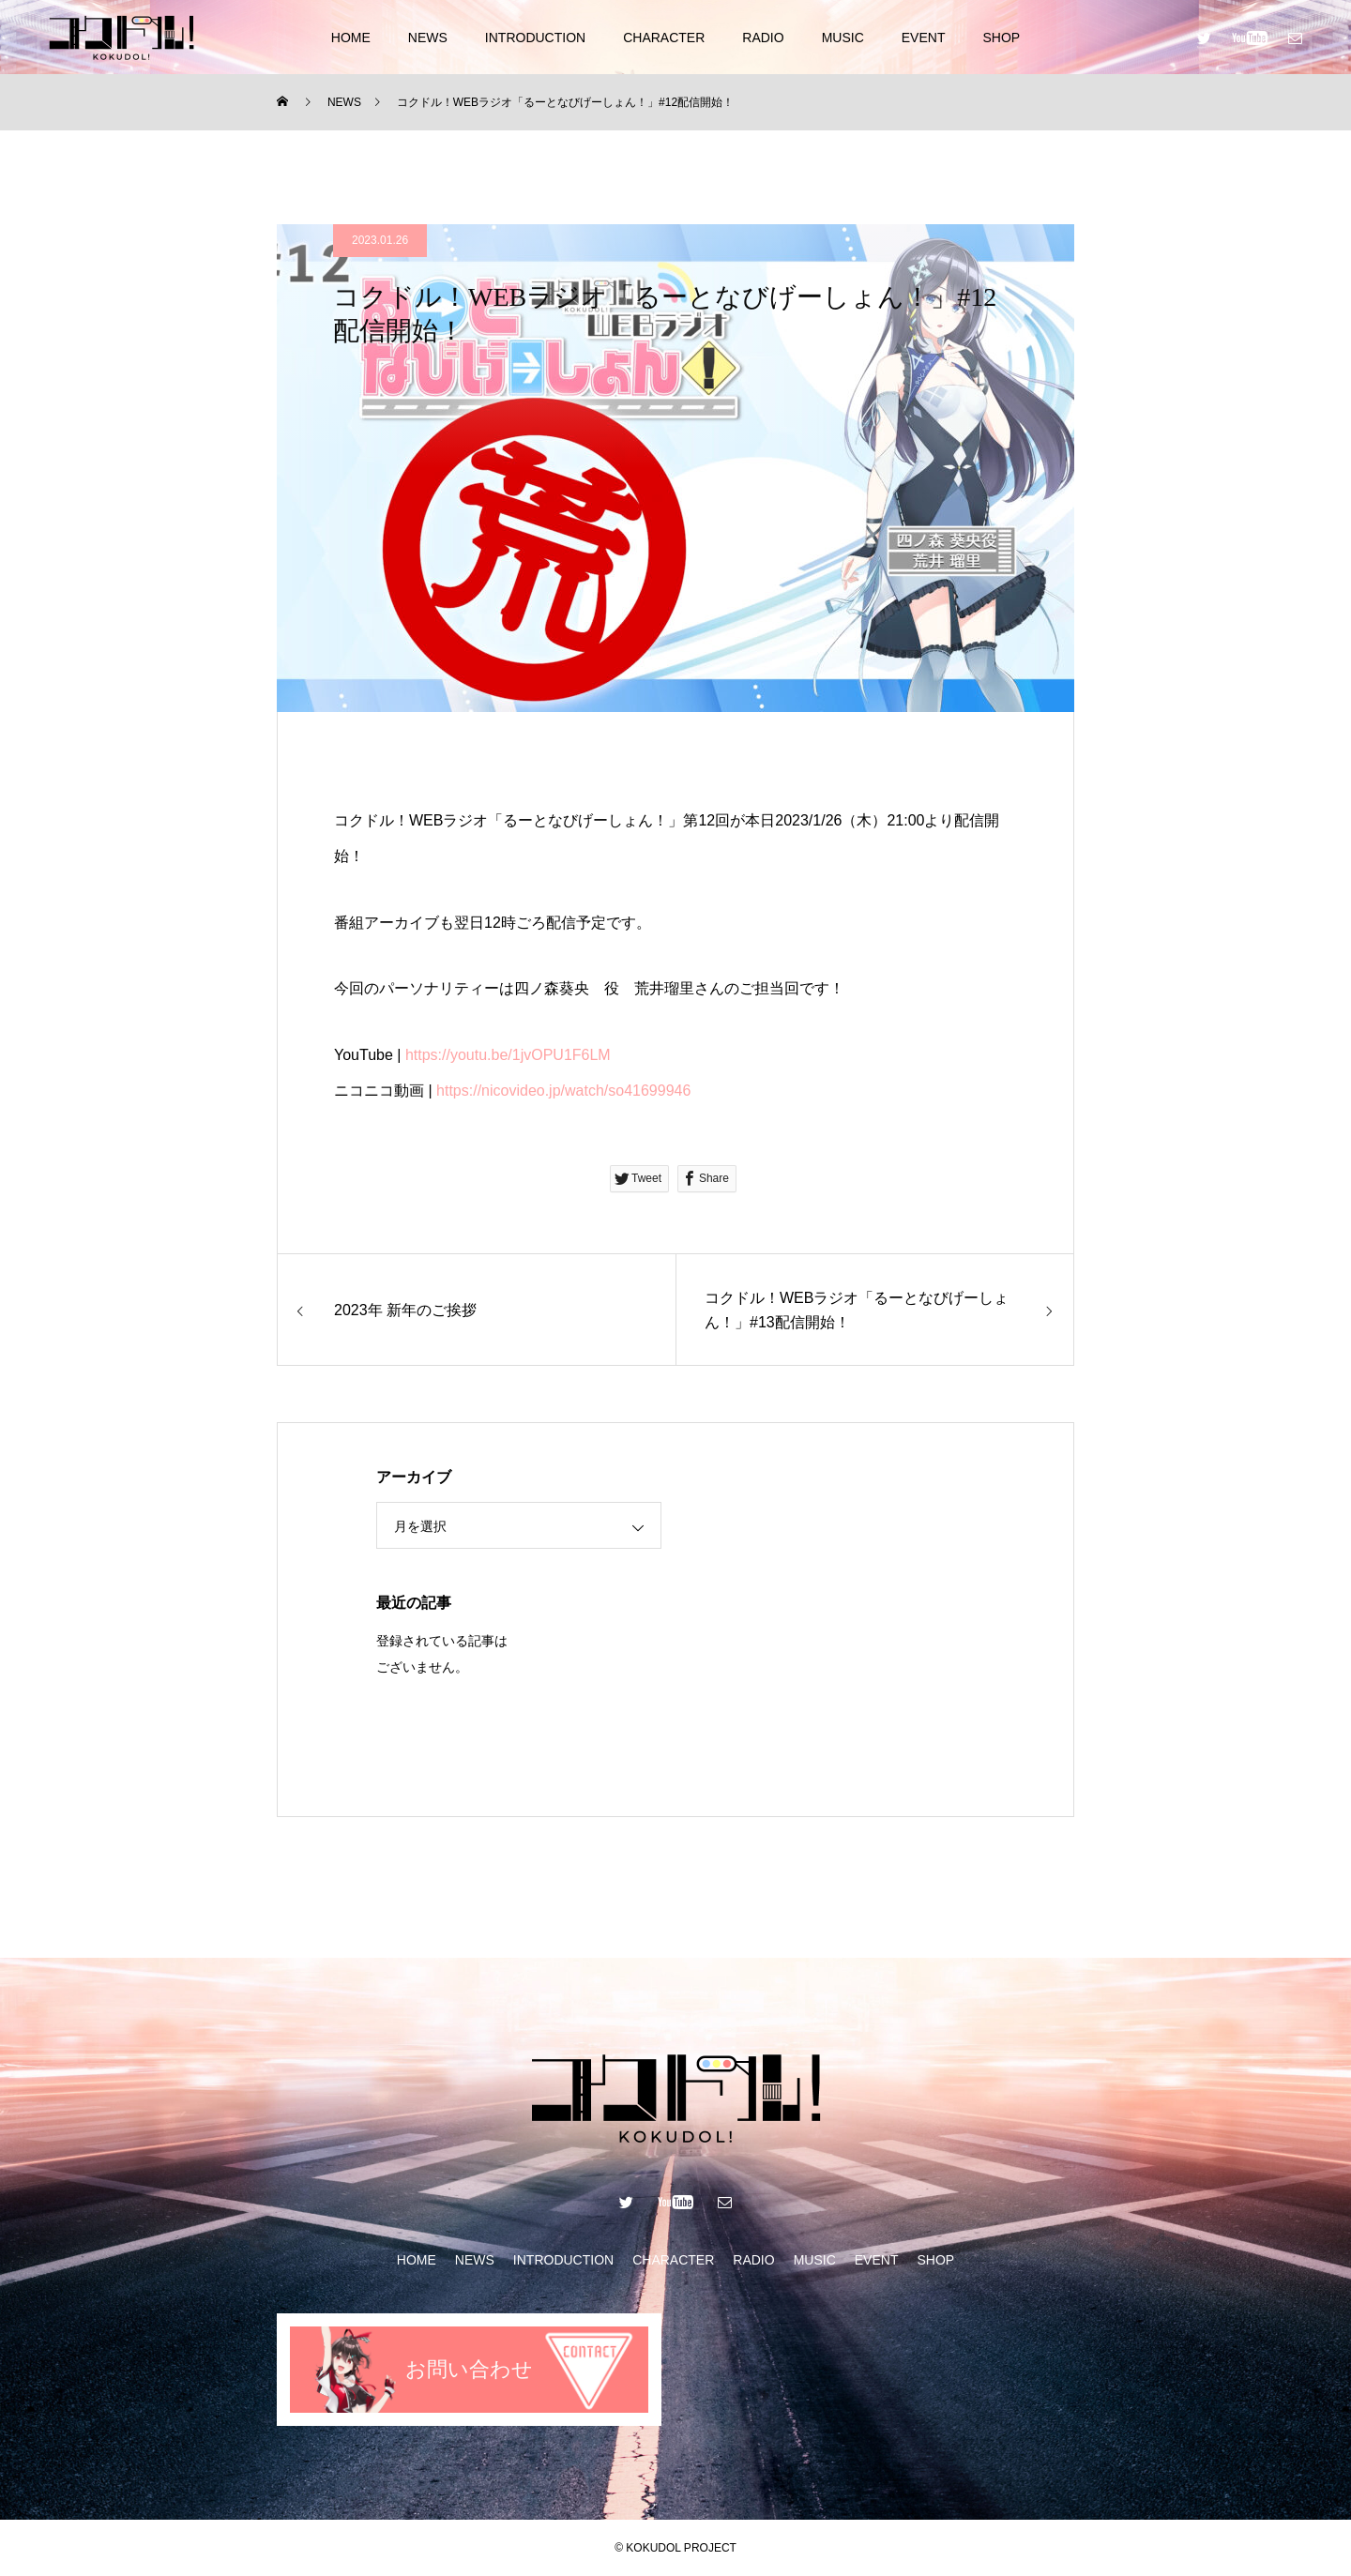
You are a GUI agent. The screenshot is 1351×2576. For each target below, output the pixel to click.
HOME (351, 37)
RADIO (762, 37)
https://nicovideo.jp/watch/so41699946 (563, 1091)
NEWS (428, 37)
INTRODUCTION (535, 37)
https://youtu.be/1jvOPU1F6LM (508, 1055)
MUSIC (843, 37)
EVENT (924, 37)
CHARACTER (664, 37)
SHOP (1001, 37)
